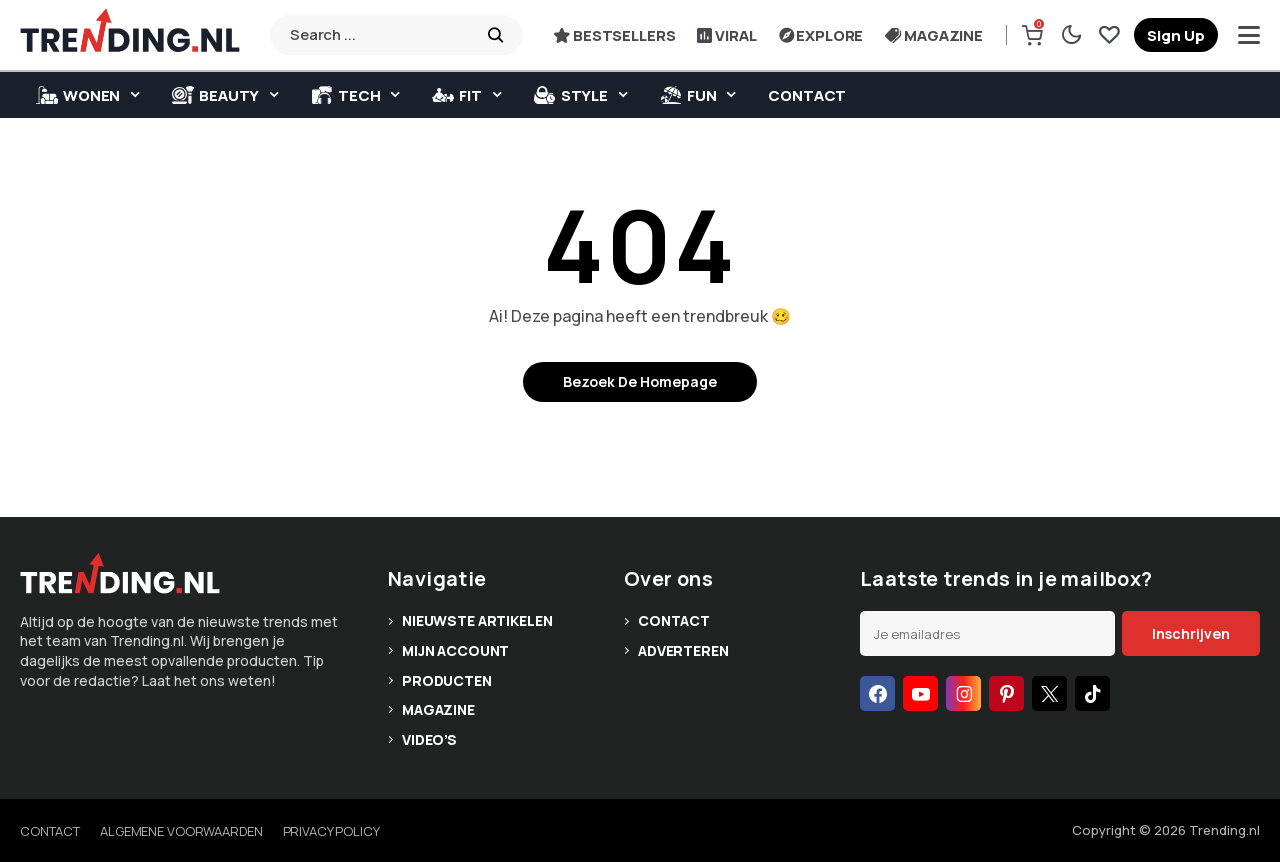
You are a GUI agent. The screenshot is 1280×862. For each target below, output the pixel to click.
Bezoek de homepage (640, 381)
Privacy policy (331, 831)
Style (571, 95)
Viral (726, 35)
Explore (821, 35)
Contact (807, 95)
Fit (457, 95)
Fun (688, 95)
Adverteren (683, 650)
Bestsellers (614, 35)
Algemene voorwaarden (181, 831)
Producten (447, 680)
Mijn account (455, 650)
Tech (345, 95)
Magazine (934, 35)
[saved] (1109, 35)
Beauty (215, 95)
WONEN (78, 95)
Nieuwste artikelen (477, 620)
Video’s (429, 739)
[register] (1176, 35)
